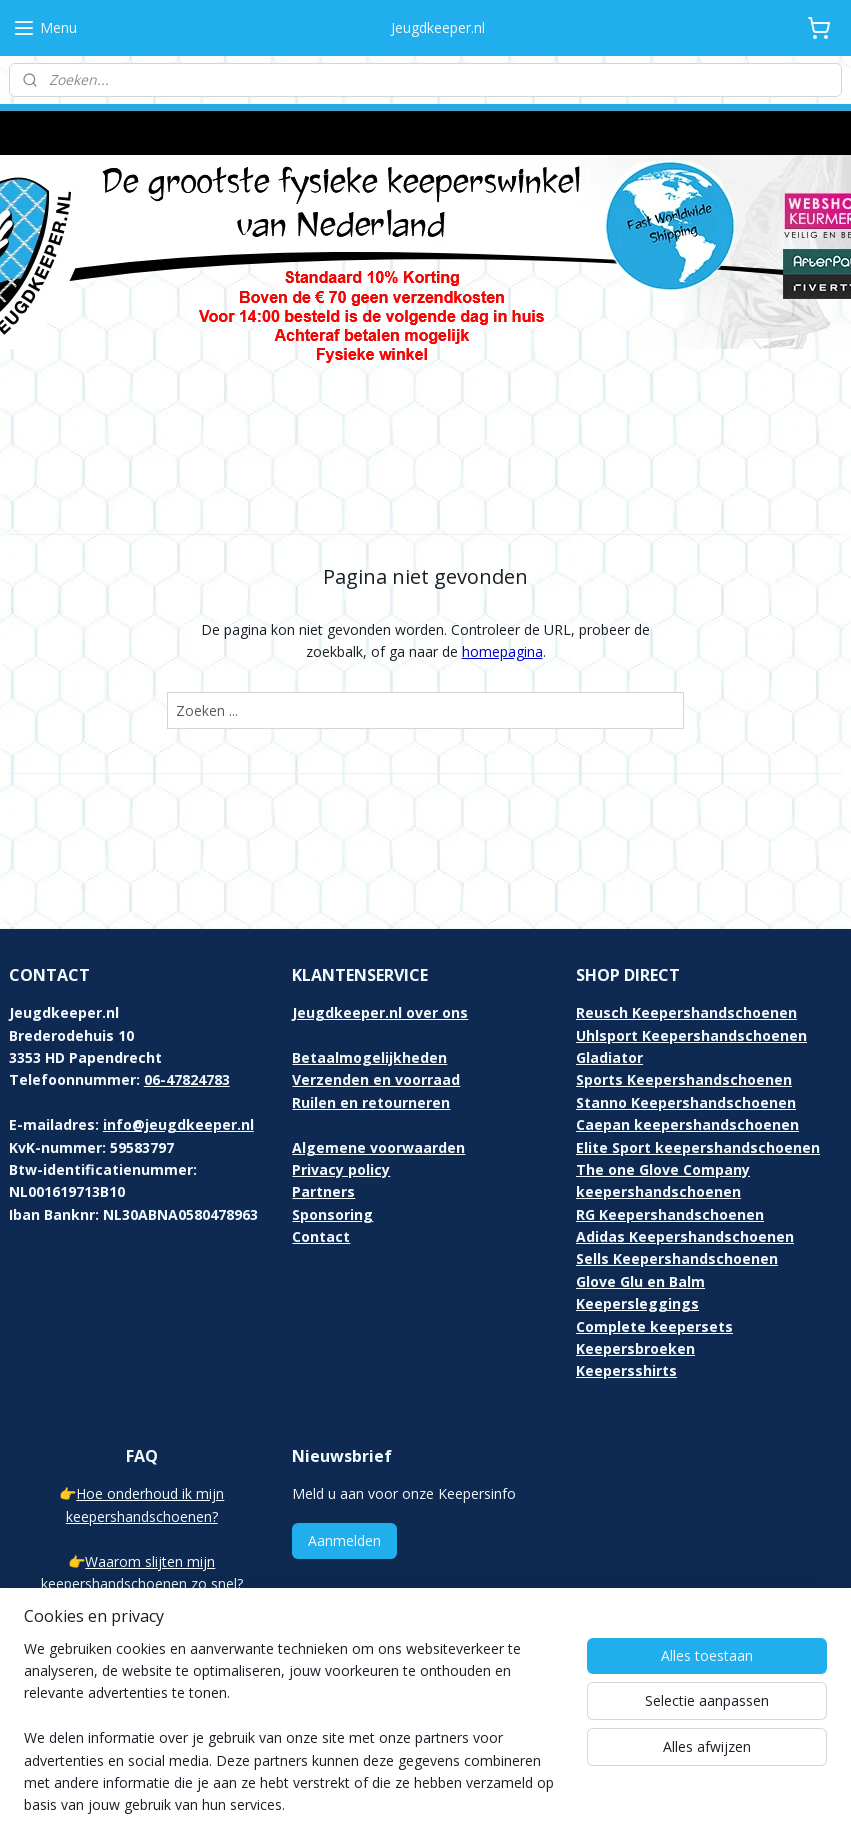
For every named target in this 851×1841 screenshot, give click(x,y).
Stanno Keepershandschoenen (686, 1039)
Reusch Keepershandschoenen (686, 950)
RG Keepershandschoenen (670, 1151)
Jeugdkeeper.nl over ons (380, 950)
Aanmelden (344, 1478)
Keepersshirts (626, 1308)
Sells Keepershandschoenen (677, 1196)
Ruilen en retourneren (371, 1039)
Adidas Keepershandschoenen (685, 1174)
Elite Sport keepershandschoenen (698, 1084)
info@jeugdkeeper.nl (178, 1062)
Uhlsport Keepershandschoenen (691, 972)
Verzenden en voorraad (376, 1017)
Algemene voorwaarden (378, 1084)
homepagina (502, 589)
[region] (293, 1739)
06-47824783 (187, 1017)
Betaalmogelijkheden (369, 995)
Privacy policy (341, 1107)
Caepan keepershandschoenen (687, 1062)
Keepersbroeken (635, 1286)
